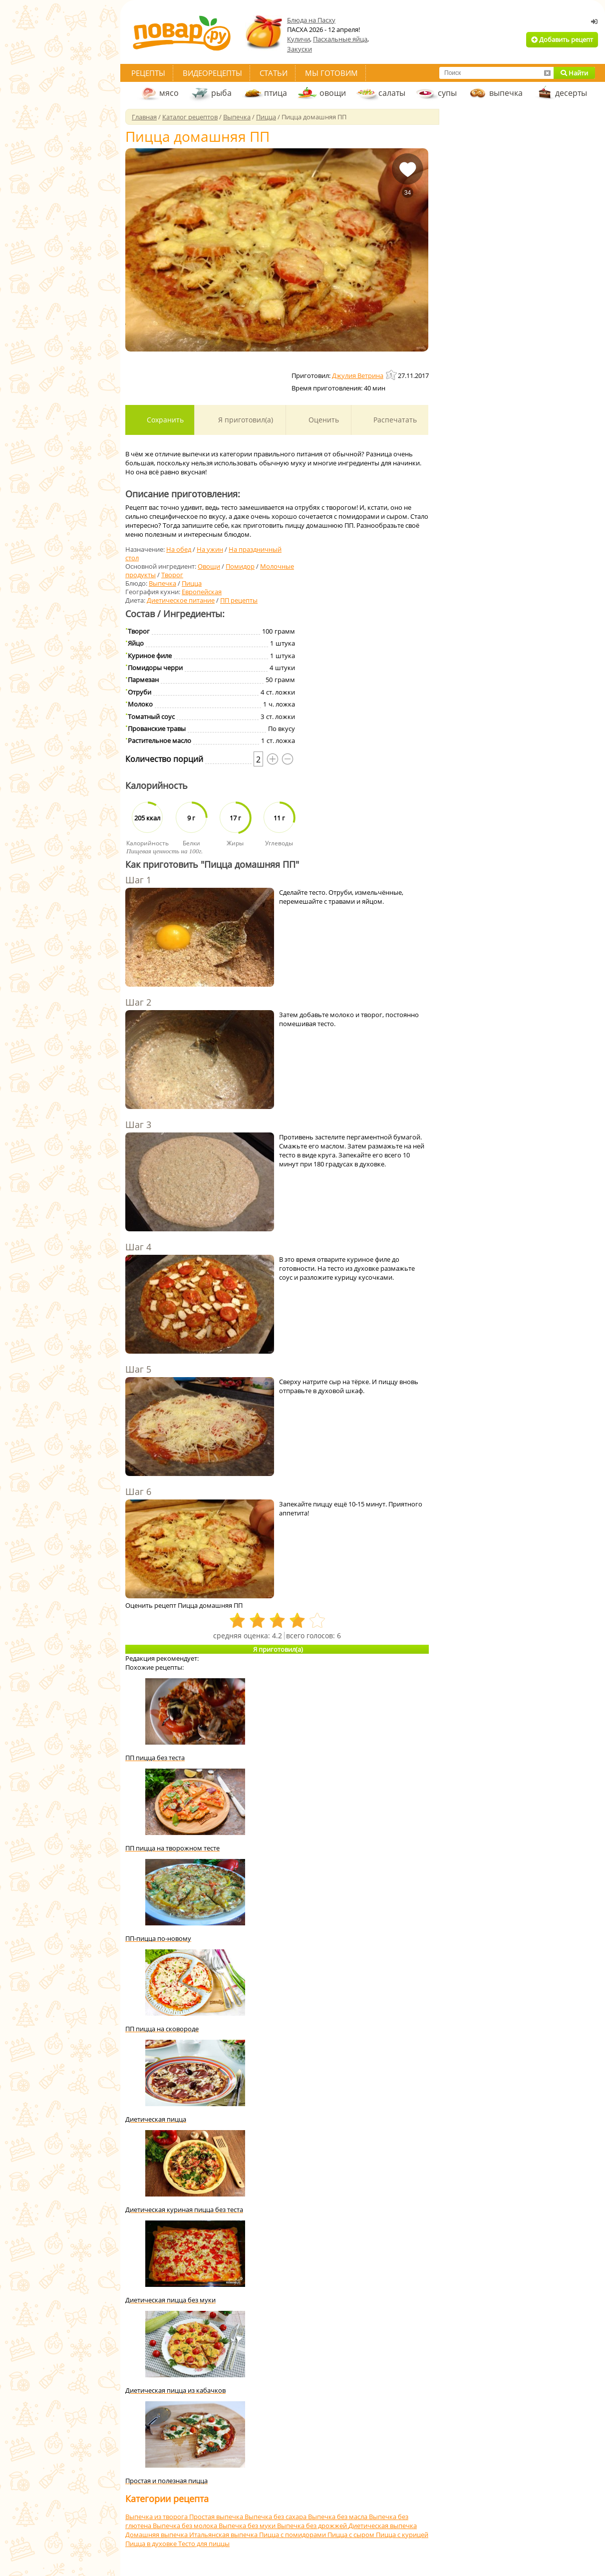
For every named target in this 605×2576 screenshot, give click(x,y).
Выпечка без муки (248, 2525)
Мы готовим (331, 73)
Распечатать (394, 419)
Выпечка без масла (338, 2516)
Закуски (299, 48)
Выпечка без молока (186, 2525)
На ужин (210, 549)
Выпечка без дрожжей (312, 2525)
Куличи (298, 38)
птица (275, 92)
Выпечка (162, 583)
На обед (178, 549)
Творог (172, 574)
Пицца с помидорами (293, 2534)
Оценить (322, 419)
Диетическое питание (181, 600)
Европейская (202, 591)
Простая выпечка (217, 2516)
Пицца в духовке (151, 2543)
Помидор (240, 566)
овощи (332, 92)
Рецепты (148, 73)
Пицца (192, 583)
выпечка (506, 92)
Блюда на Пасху (311, 19)
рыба (221, 92)
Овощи (209, 566)
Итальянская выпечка (224, 2534)
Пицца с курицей (402, 2534)
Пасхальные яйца (340, 38)
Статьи (274, 73)
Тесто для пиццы (204, 2543)
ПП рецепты (239, 600)
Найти (574, 72)
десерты (571, 92)
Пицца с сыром (351, 2534)
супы (447, 92)
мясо (169, 92)
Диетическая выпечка (382, 2525)
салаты (391, 92)
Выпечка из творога (157, 2516)
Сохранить (164, 419)
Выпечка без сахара (276, 2516)
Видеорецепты (212, 73)
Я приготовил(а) (244, 419)
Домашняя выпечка (157, 2534)
